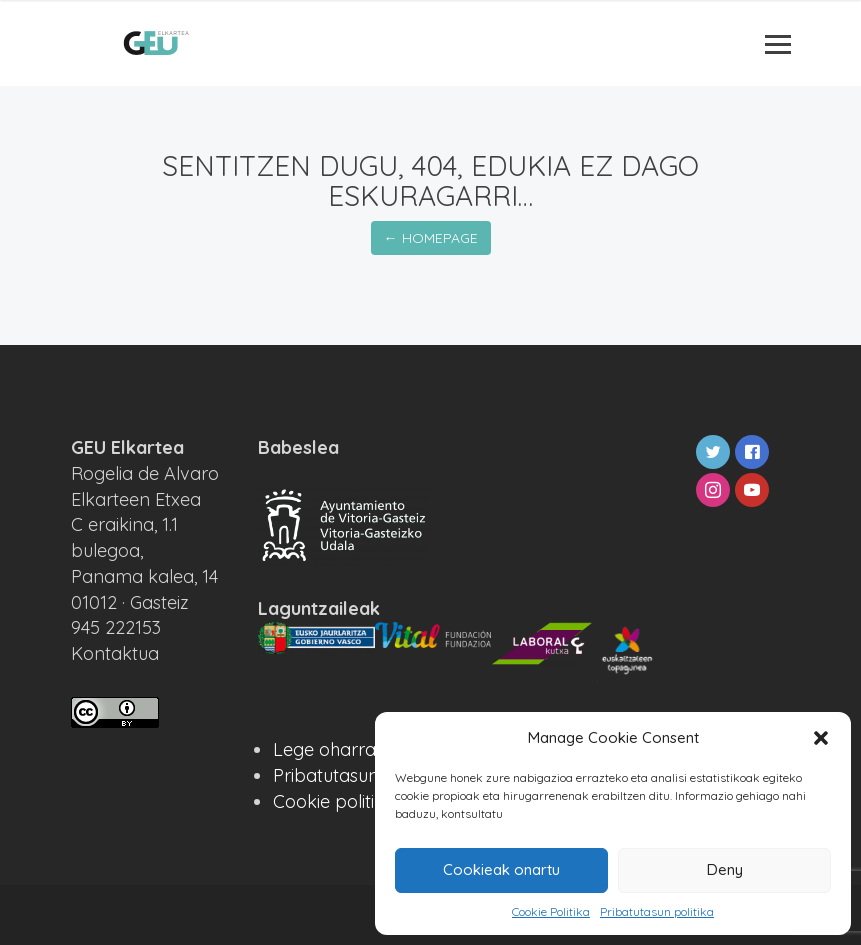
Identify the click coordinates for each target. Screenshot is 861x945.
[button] (821, 738)
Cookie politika (334, 801)
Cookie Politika (551, 911)
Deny (725, 869)
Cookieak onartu (501, 869)
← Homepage (431, 238)
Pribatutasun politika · (362, 775)
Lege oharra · (328, 749)
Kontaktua (115, 653)
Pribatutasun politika (657, 911)
